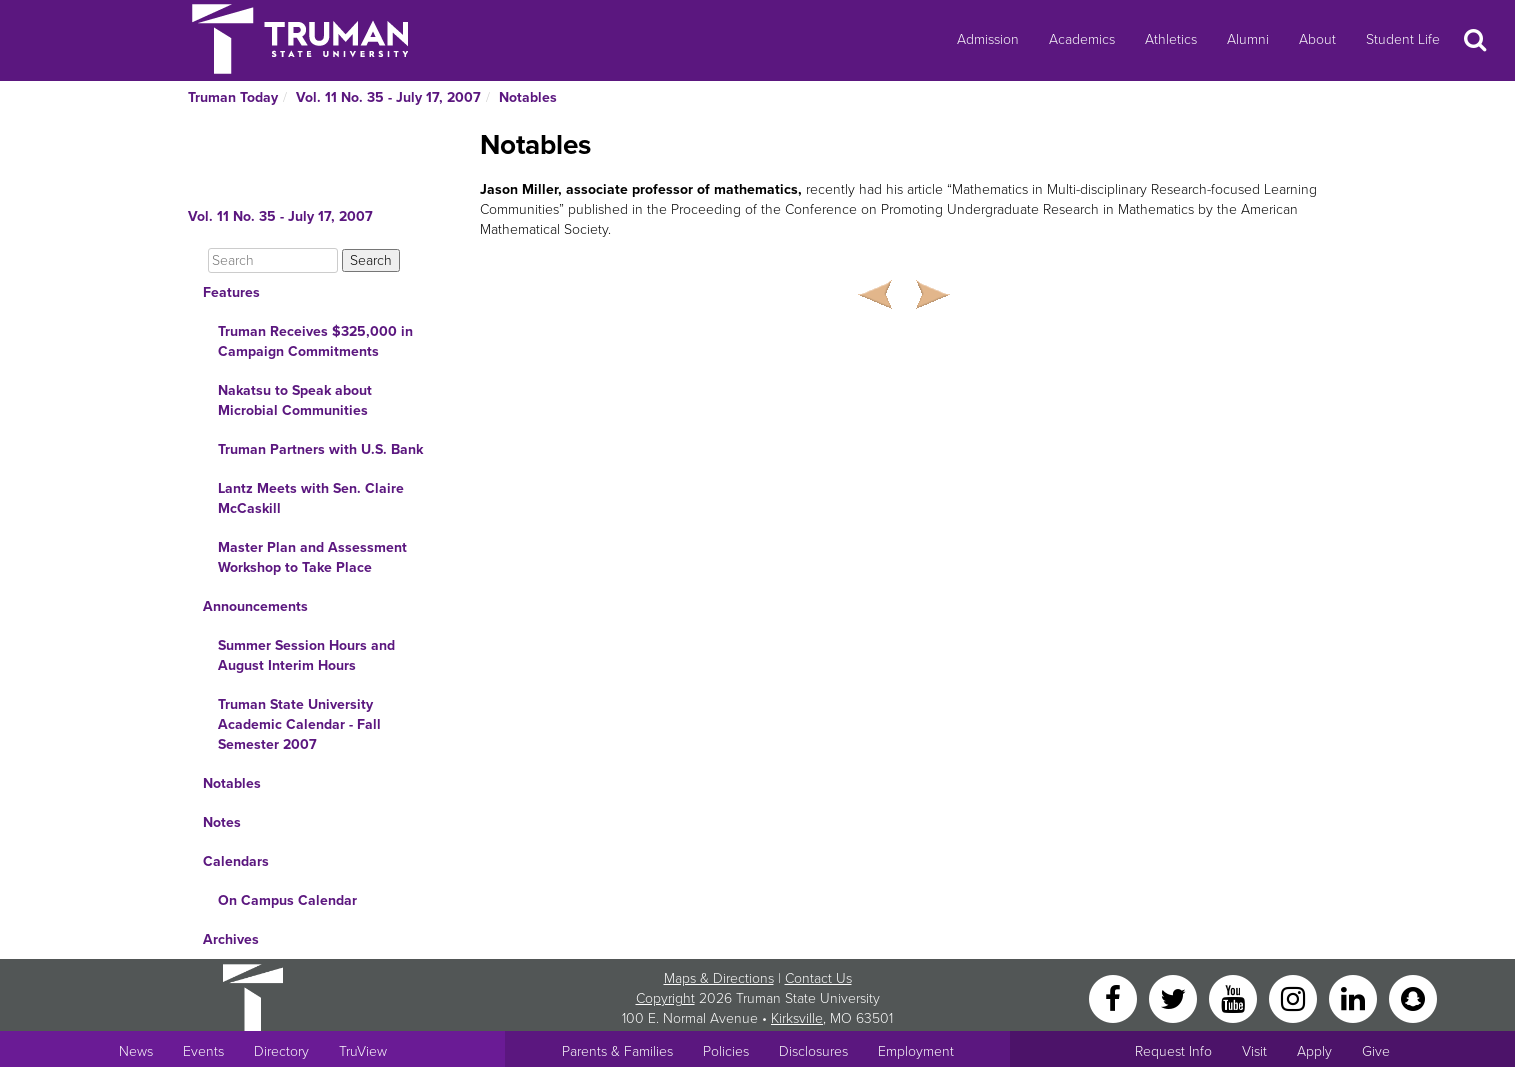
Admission (988, 39)
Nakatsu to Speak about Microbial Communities (295, 400)
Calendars (236, 861)
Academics (1082, 39)
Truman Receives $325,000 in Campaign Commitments (315, 341)
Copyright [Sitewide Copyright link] (665, 998)
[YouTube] (1235, 997)
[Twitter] (1175, 997)
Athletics (1171, 39)
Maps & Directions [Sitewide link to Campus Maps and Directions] (719, 978)
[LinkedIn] (1355, 997)
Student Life (1403, 39)
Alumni (1248, 39)
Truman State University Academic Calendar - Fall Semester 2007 (299, 724)
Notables (528, 97)
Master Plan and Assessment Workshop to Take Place (312, 557)
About (1317, 39)
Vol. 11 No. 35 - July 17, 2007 (388, 97)
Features (231, 292)
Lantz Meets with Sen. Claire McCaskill (311, 498)
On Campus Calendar (287, 900)
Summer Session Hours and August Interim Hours (306, 655)
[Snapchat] (1413, 997)
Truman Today (233, 97)
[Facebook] (1115, 997)
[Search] (273, 260)
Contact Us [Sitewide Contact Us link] (818, 978)
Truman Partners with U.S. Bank (320, 449)
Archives (231, 939)
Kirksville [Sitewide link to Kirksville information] (797, 1018)
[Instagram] (1295, 997)
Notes (222, 822)
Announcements (255, 606)
